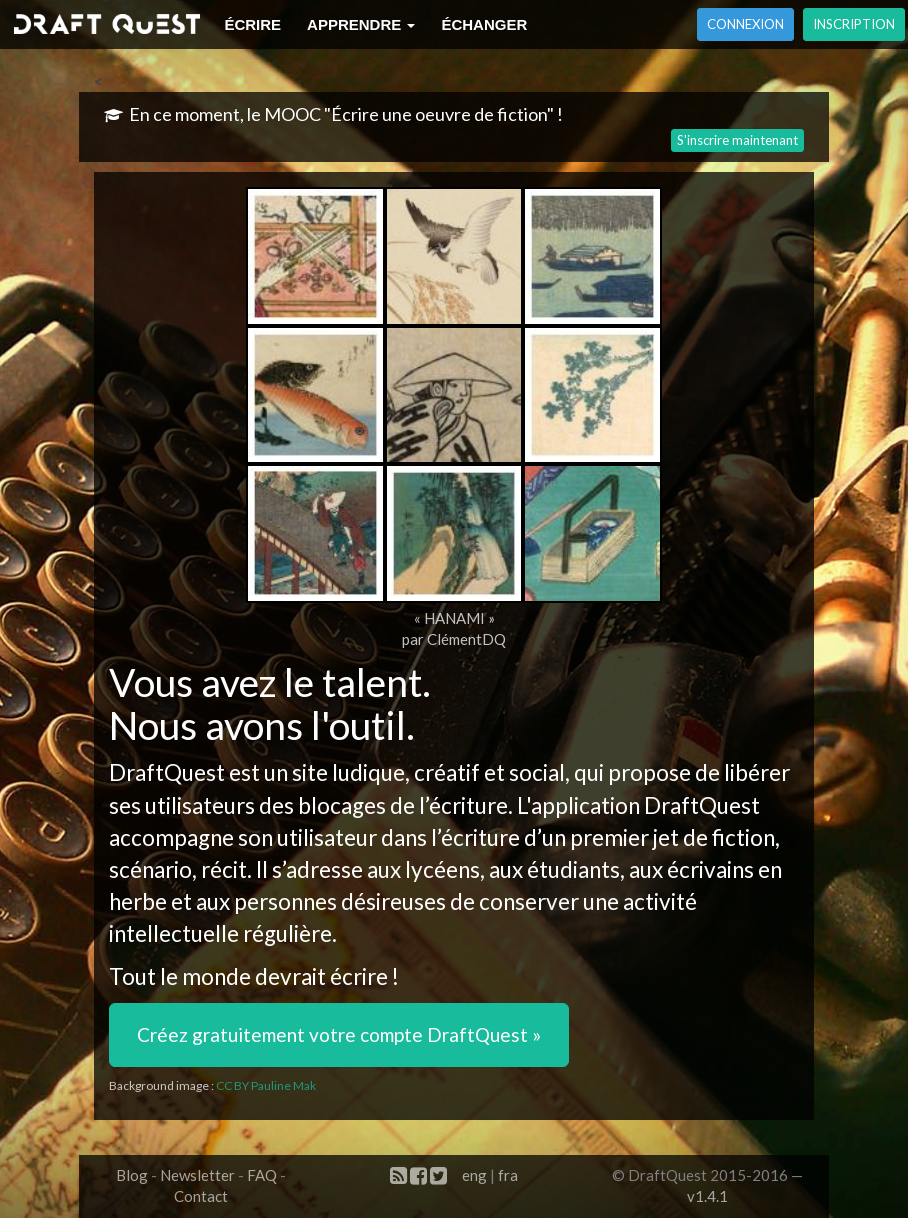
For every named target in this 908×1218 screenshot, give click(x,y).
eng (474, 1175)
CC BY (232, 1085)
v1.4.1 (707, 1196)
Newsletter (197, 1175)
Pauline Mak (283, 1085)
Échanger (484, 24)
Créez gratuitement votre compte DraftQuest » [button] (339, 1034)
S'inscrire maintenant (737, 140)
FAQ (262, 1175)
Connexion (745, 24)
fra (508, 1175)
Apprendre (361, 24)
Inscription (854, 24)
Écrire (252, 24)
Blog (132, 1175)
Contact (201, 1196)
